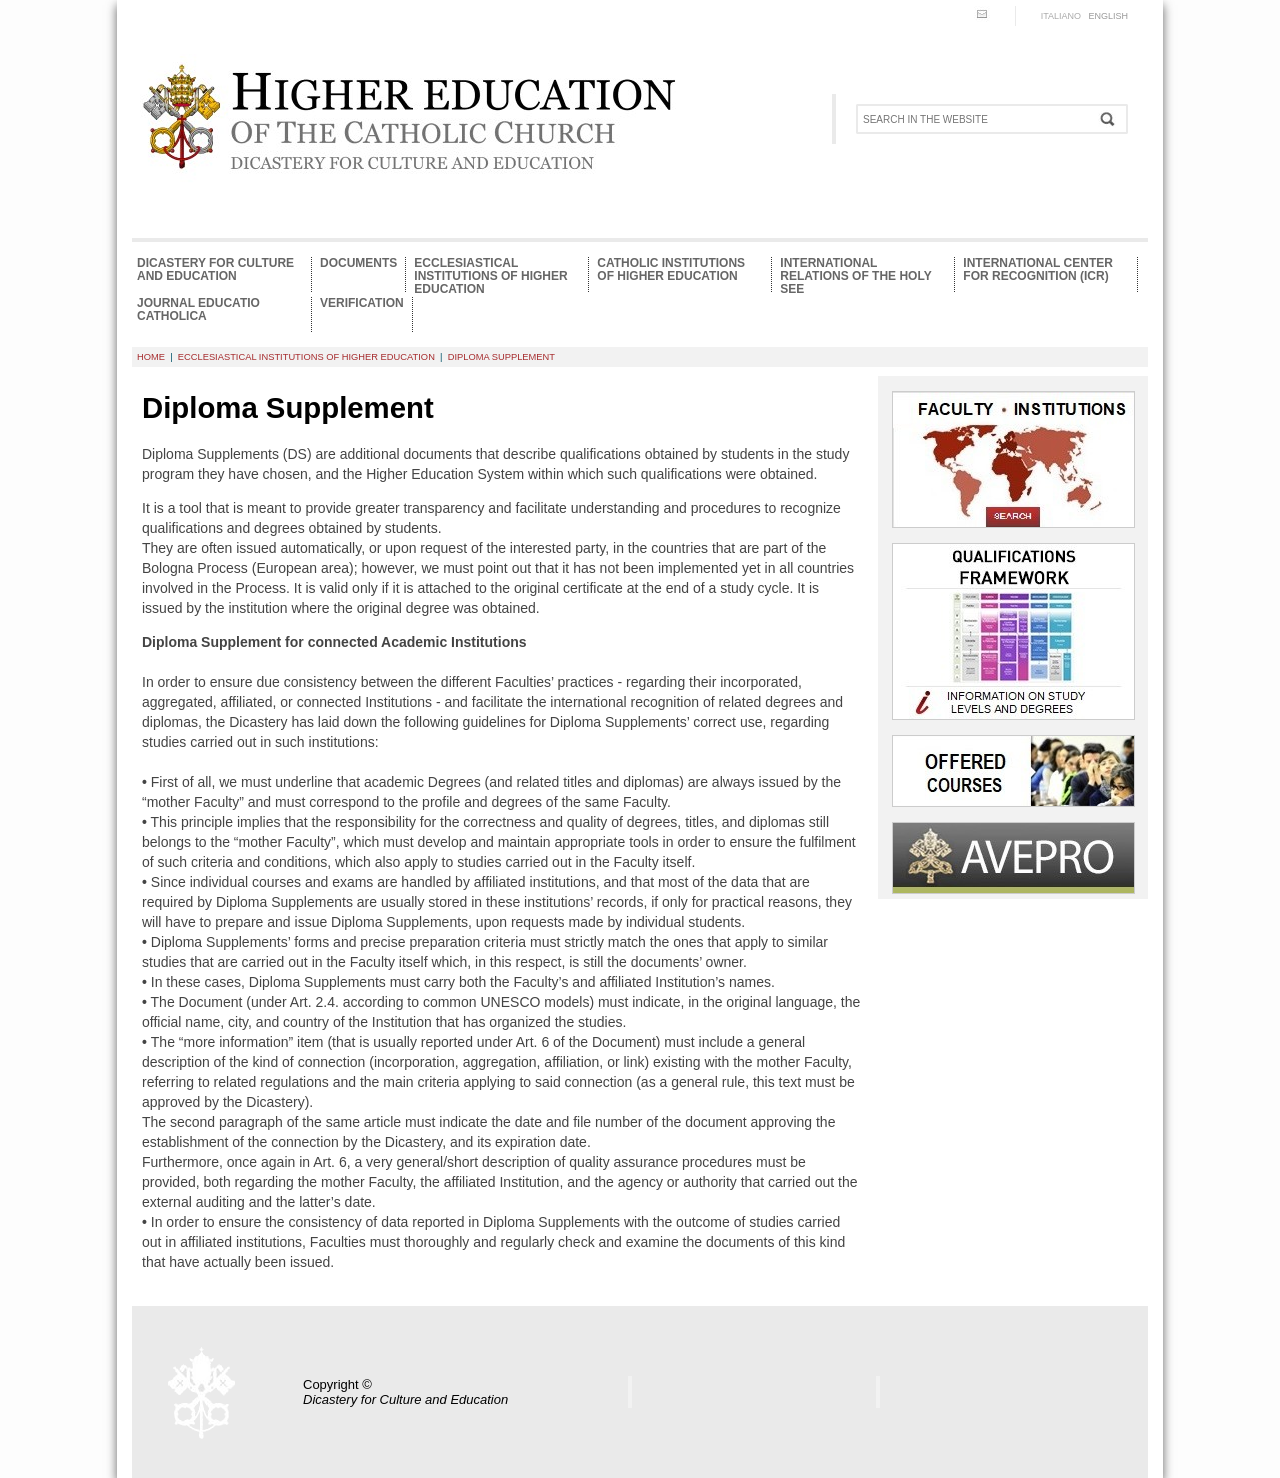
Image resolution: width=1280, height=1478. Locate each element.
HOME (151, 357)
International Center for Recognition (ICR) (1038, 270)
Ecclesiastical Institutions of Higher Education (490, 274)
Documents (358, 263)
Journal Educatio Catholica (198, 310)
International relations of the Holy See (855, 274)
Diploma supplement (501, 357)
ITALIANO (1061, 16)
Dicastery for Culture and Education (215, 270)
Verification (362, 303)
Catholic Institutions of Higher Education (671, 270)
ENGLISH (1108, 16)
